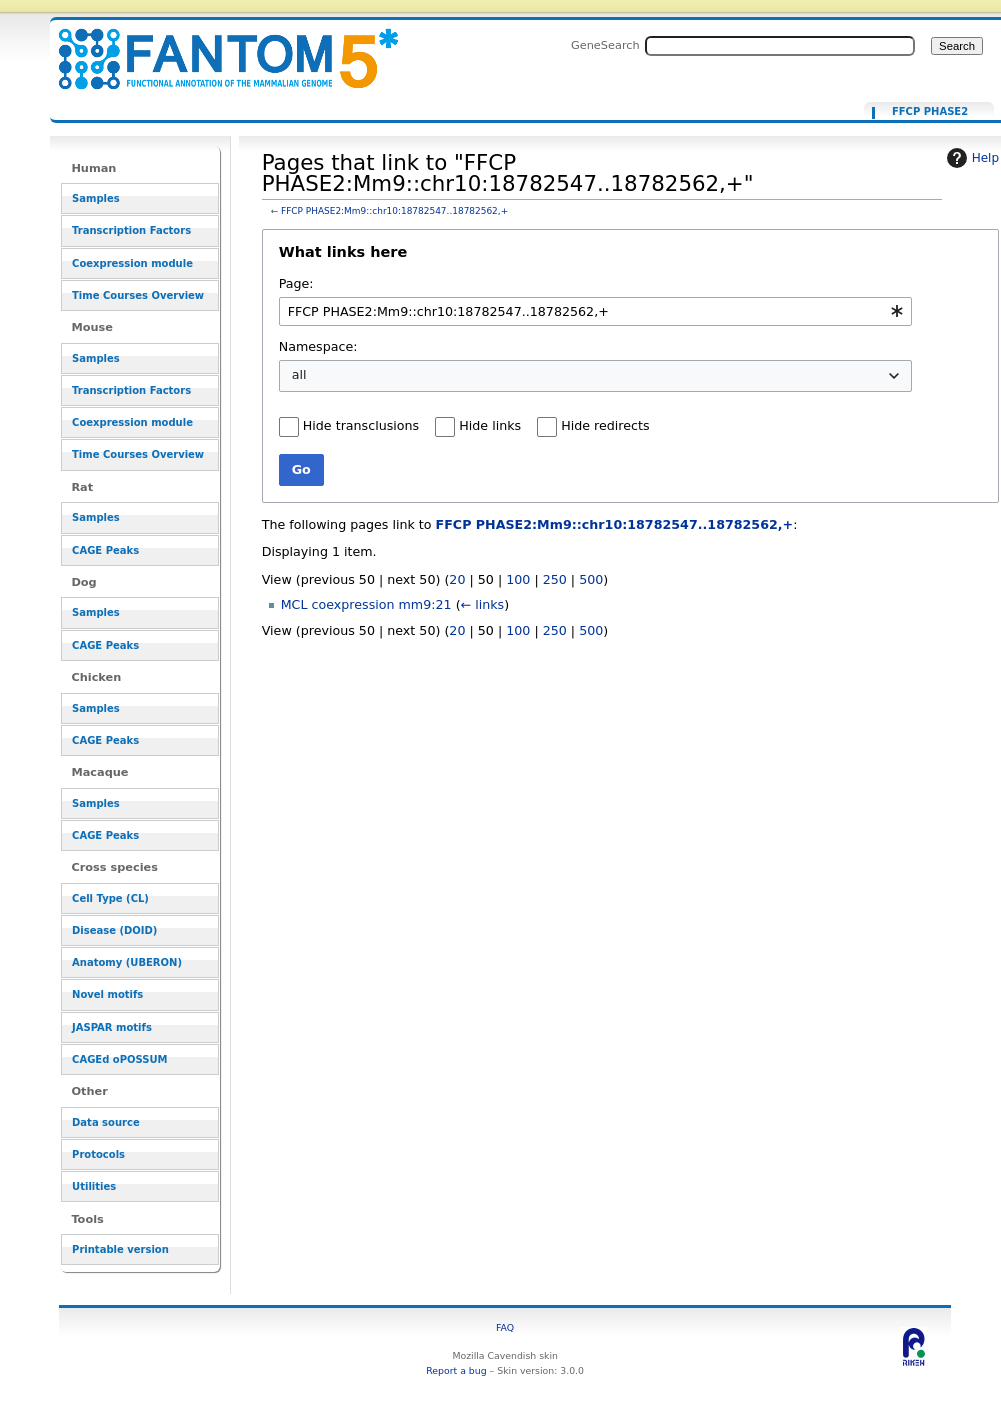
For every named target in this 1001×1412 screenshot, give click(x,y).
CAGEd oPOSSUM (119, 1059)
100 (518, 579)
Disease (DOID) (114, 930)
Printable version (120, 1249)
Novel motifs (107, 994)
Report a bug (456, 1370)
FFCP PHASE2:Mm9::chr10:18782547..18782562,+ (394, 211)
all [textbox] (299, 374)
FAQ (505, 1327)
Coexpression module (132, 263)
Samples (96, 198)
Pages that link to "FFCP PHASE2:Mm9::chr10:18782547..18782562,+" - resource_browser (216, 47)
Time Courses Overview (138, 295)
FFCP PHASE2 (930, 112)
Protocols (98, 1154)
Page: (296, 283)
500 (591, 579)
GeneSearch (605, 45)
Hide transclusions (361, 425)
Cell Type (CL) (110, 898)
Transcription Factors (131, 230)
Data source (106, 1122)
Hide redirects (605, 425)
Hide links (490, 425)
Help (970, 158)
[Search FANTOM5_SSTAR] (780, 46)
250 (555, 579)
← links (483, 604)
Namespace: (318, 346)
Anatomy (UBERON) (127, 962)
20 (457, 579)
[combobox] (595, 311)
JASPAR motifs (112, 1027)
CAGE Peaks (105, 550)
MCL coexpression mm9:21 (366, 604)
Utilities (94, 1186)
